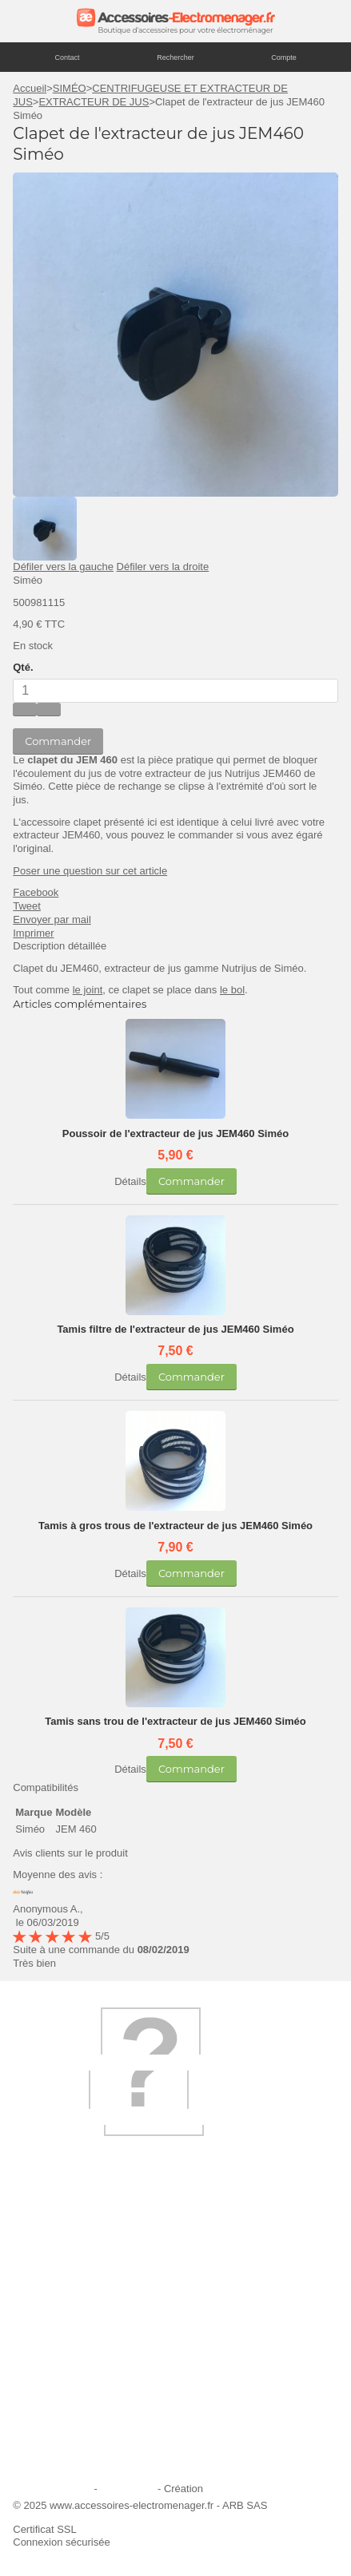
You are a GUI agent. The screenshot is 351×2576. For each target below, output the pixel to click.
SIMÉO (69, 88)
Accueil (29, 88)
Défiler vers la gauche (63, 567)
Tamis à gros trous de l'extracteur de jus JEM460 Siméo (175, 1526)
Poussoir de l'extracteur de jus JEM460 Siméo (175, 1133)
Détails (130, 1181)
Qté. (23, 667)
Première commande (70, 2331)
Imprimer (33, 933)
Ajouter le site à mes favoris (86, 2310)
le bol (232, 990)
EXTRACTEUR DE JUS (93, 102)
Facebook (35, 892)
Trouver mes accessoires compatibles (109, 2461)
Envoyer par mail (52, 919)
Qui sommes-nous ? (68, 2267)
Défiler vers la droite (163, 567)
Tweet (27, 906)
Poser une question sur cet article (90, 871)
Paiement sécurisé (65, 2353)
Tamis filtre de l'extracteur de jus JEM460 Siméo (175, 1329)
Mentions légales (52, 2489)
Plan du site (127, 2489)
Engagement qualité (68, 2396)
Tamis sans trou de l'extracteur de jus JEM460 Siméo (175, 1721)
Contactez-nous (58, 2439)
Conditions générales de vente (92, 2417)
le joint (88, 990)
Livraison (43, 2289)
